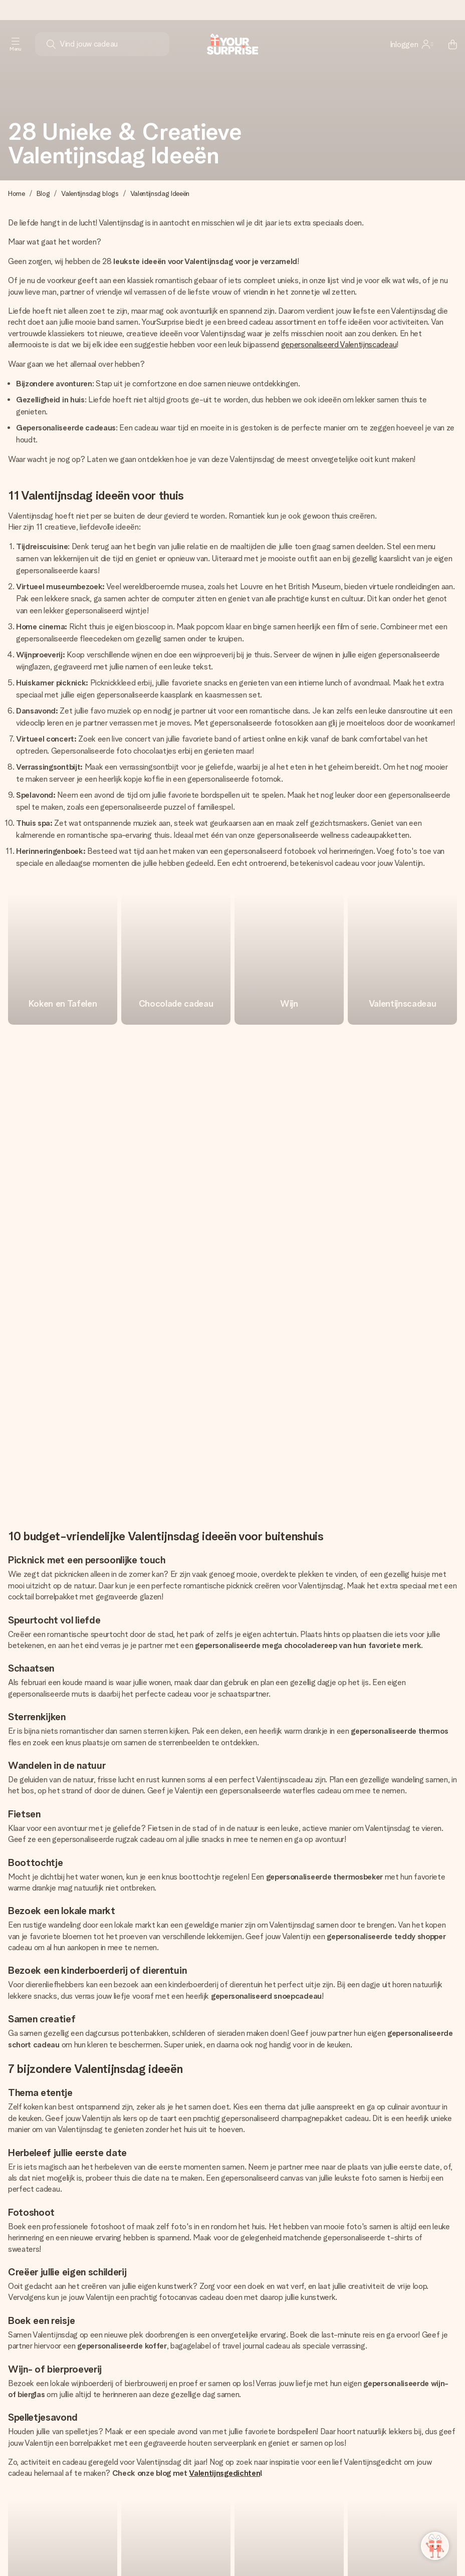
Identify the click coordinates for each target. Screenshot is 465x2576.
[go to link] (62, 959)
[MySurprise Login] (411, 44)
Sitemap (328, 2548)
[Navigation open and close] (15, 44)
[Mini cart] (447, 44)
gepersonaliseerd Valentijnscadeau (338, 344)
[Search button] (51, 44)
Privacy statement (199, 2548)
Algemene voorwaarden (271, 2548)
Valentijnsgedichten (224, 2024)
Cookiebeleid (143, 2548)
